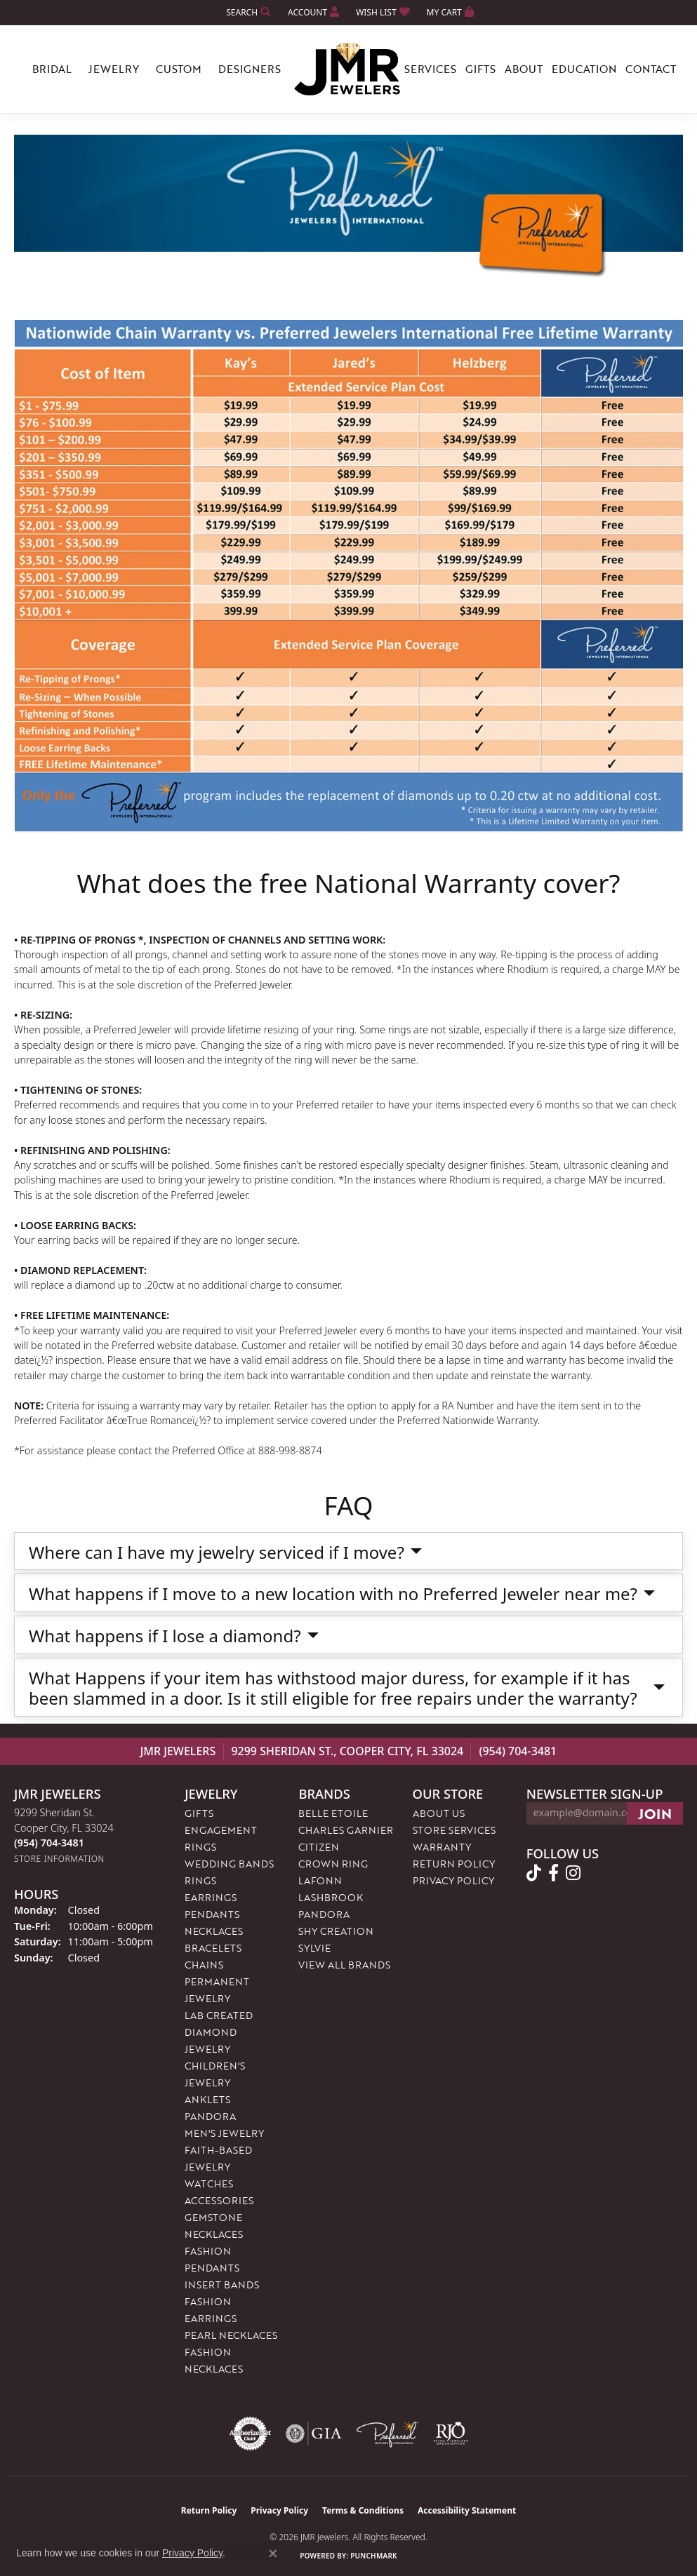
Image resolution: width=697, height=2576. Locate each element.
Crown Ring (333, 1863)
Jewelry (113, 68)
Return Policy (454, 1863)
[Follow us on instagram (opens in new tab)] (573, 1873)
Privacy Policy (453, 1880)
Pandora (324, 1914)
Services (430, 68)
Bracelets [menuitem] (213, 1947)
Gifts (480, 68)
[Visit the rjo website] (450, 2433)
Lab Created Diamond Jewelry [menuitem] (219, 2032)
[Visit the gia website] (314, 2433)
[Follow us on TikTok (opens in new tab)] (533, 1873)
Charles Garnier (345, 1830)
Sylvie (314, 1947)
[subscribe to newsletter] (655, 1813)
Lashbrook (330, 1897)
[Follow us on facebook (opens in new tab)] (553, 1873)
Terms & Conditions (363, 2510)
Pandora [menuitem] (210, 2116)
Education (584, 68)
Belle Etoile (333, 1813)
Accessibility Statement (467, 2510)
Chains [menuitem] (204, 1964)
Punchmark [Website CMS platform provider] (373, 2556)
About (524, 68)
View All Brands (344, 1964)
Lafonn (320, 1880)
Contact (650, 68)
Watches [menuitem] (209, 2183)
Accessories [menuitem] (219, 2200)
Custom (178, 68)
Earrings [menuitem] (211, 1897)
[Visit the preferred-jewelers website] (387, 2433)
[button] (247, 12)
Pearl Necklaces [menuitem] (231, 2335)
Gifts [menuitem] (199, 1813)
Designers (249, 68)
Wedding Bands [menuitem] (229, 1863)
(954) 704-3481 (518, 1751)
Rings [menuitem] (200, 1880)
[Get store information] (59, 1859)
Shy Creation (335, 1931)
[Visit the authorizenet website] (250, 2433)
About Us (439, 1813)
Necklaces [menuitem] (214, 1931)
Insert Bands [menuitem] (222, 2284)
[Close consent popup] (273, 2553)
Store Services (454, 1830)
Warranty (442, 1846)
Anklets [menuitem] (207, 2099)
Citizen (318, 1846)
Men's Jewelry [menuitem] (224, 2133)
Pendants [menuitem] (212, 1914)
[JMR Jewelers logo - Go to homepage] (349, 69)
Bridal (52, 68)
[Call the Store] (49, 1842)
